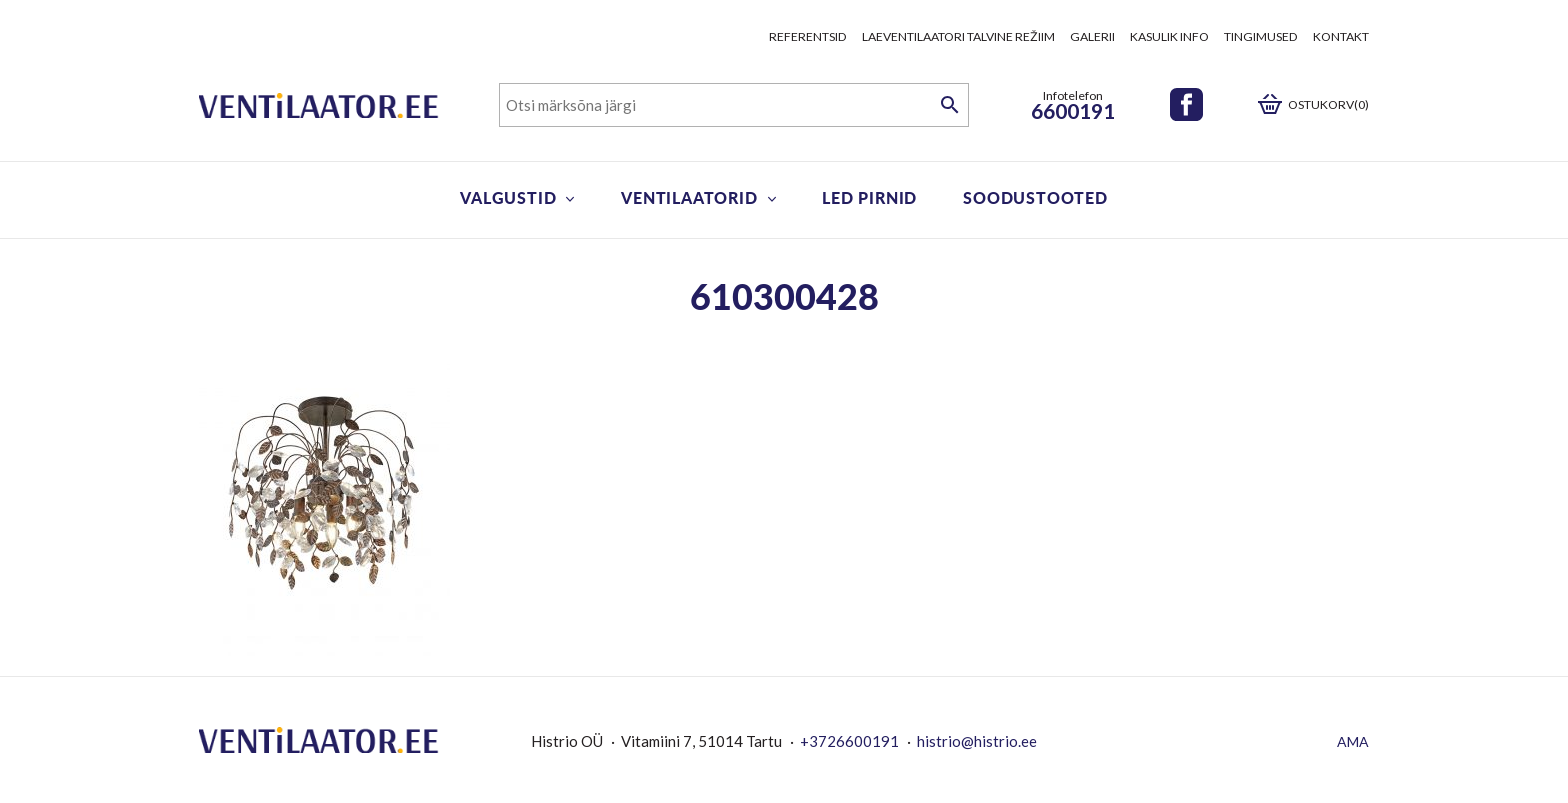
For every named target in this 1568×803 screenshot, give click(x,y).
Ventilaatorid (689, 197)
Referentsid (808, 36)
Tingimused (1261, 36)
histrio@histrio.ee (977, 741)
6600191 (1073, 110)
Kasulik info (1169, 36)
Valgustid (508, 197)
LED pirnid (869, 197)
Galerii (1092, 36)
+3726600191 (849, 741)
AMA (1353, 741)
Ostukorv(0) (1328, 104)
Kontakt (1341, 36)
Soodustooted (1035, 197)
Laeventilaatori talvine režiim (958, 36)
